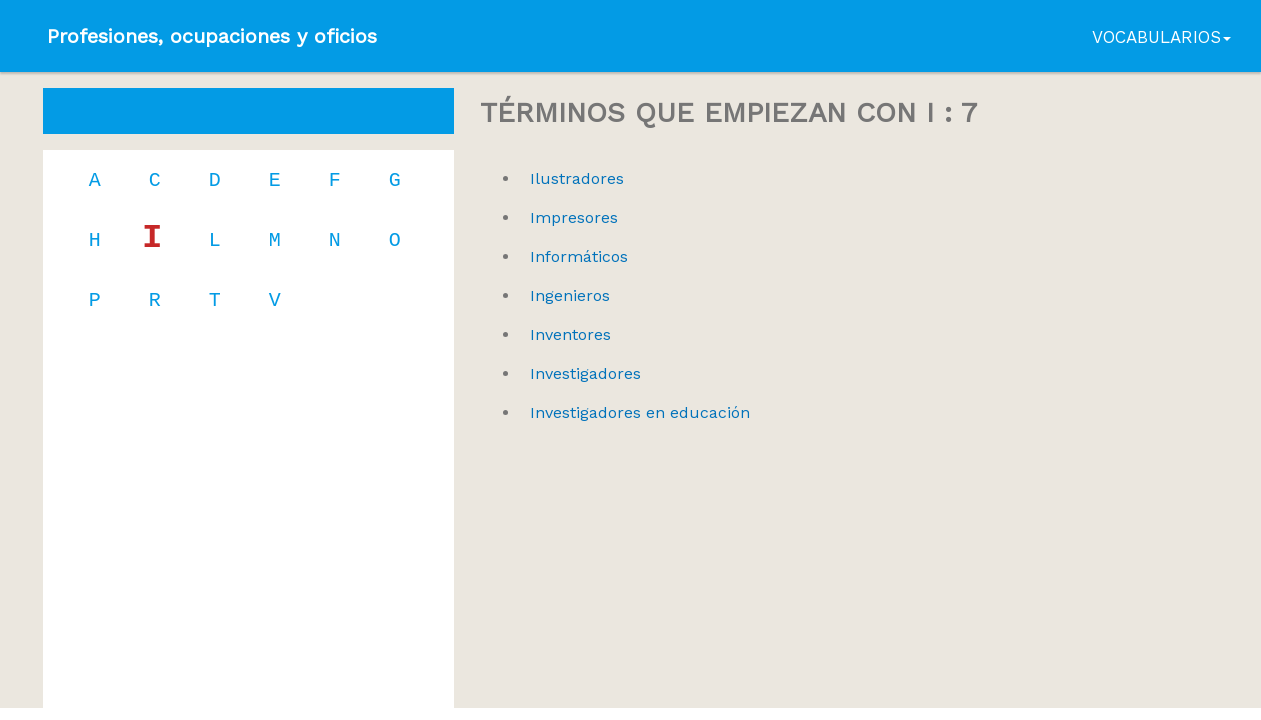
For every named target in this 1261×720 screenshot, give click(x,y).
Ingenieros (570, 295)
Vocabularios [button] (1161, 37)
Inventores (570, 334)
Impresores (574, 217)
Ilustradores (577, 178)
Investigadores (585, 373)
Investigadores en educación (640, 412)
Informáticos (579, 256)
